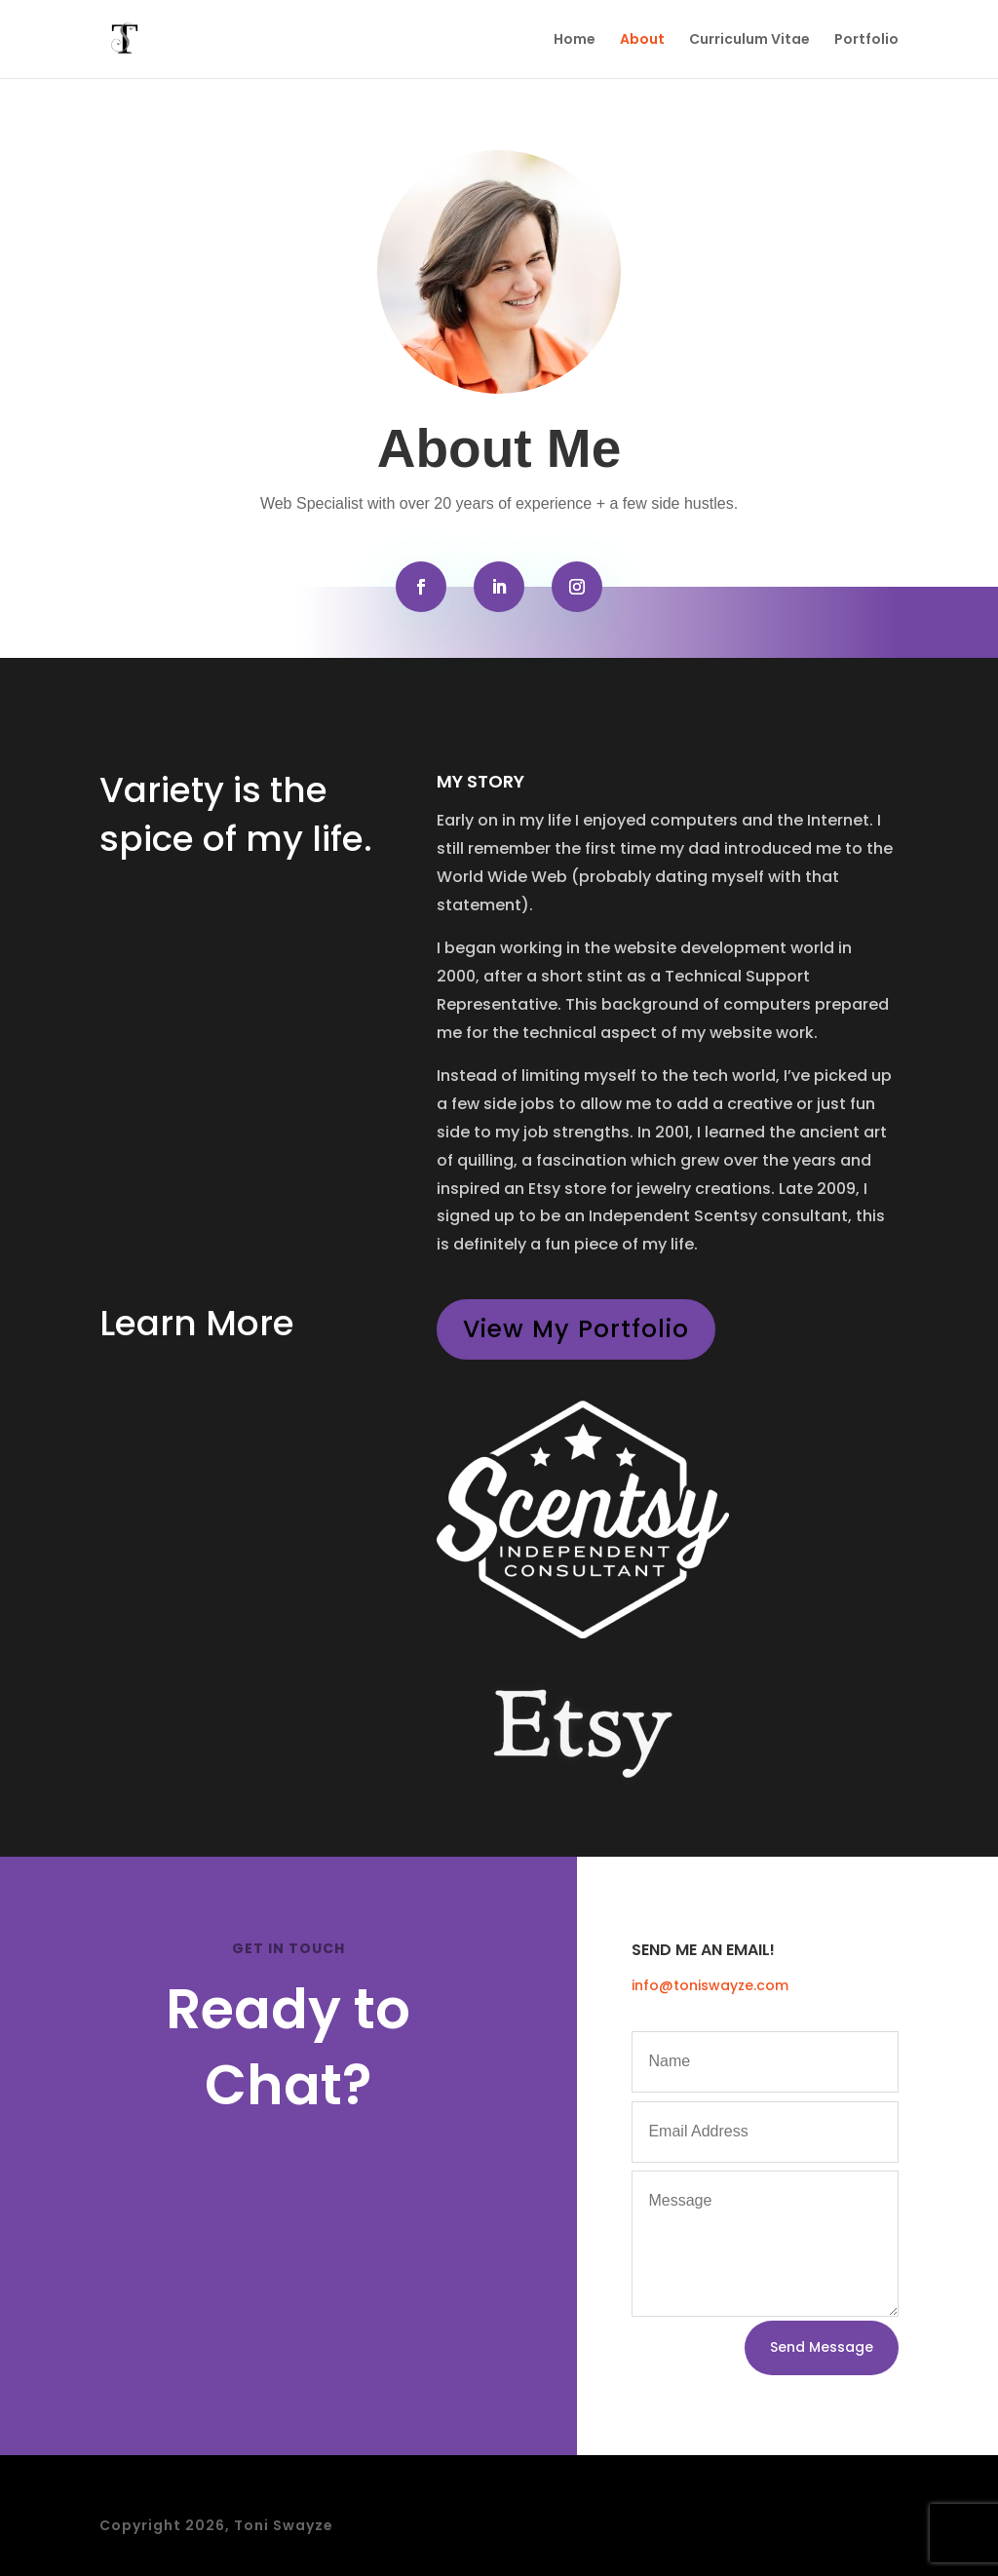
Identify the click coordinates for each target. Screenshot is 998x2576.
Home (574, 40)
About (642, 40)
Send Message (821, 2347)
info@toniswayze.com (710, 1985)
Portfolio (866, 40)
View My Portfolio (576, 1329)
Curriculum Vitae (749, 40)
